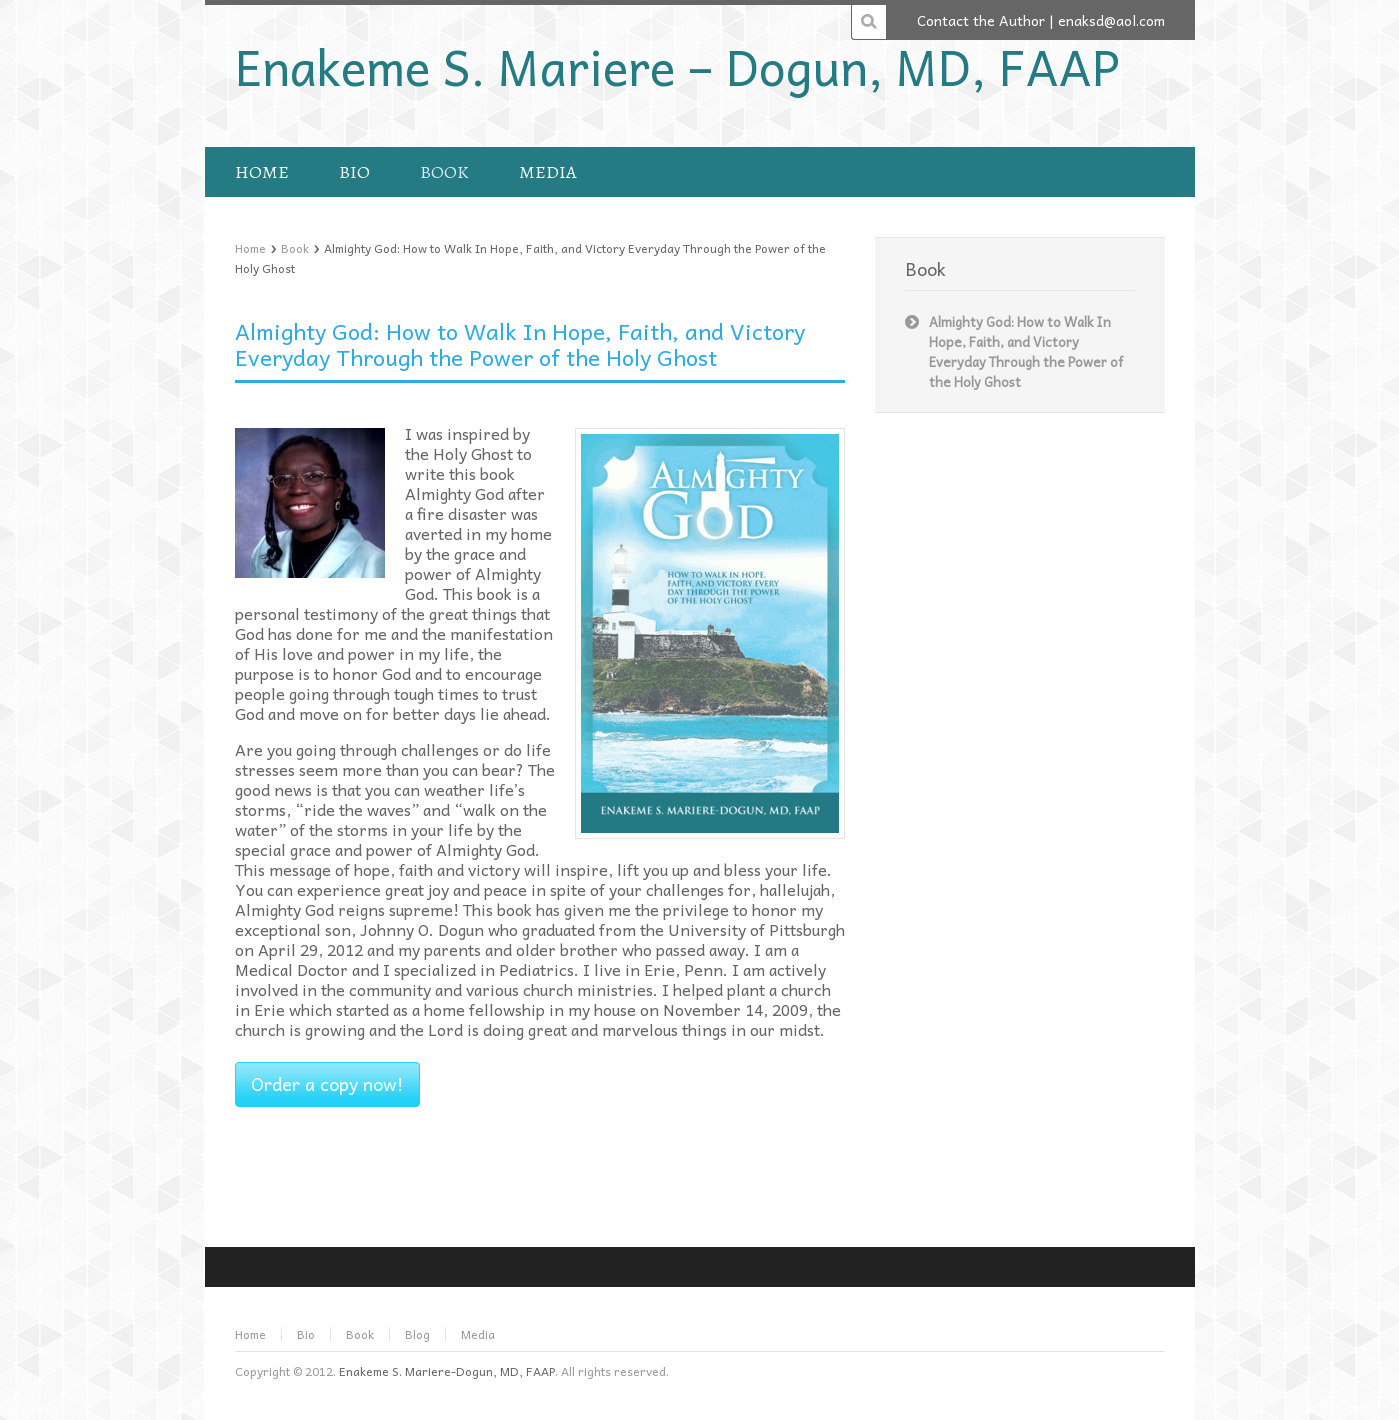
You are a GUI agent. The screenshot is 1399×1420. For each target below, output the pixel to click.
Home (250, 248)
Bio (306, 1334)
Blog (417, 1334)
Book (295, 248)
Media (478, 1334)
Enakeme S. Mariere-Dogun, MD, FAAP (447, 1371)
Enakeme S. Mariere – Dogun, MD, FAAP (677, 66)
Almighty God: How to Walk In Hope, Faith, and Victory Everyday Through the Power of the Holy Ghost (520, 344)
